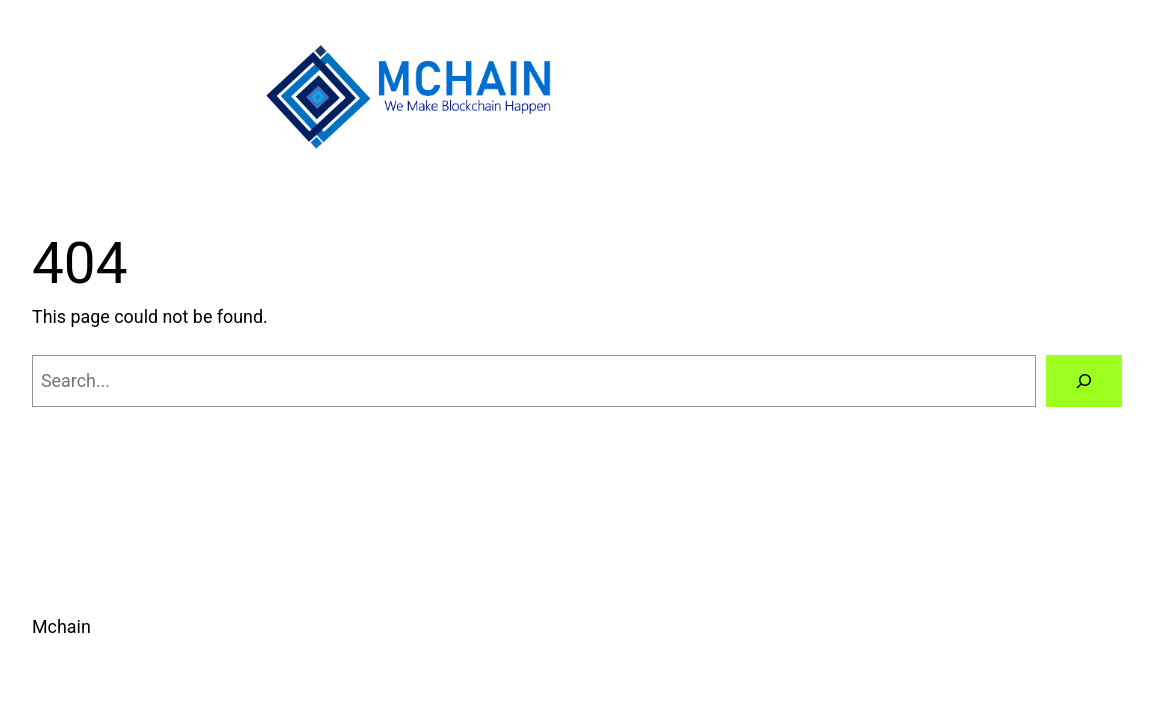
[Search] (1084, 381)
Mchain (61, 626)
